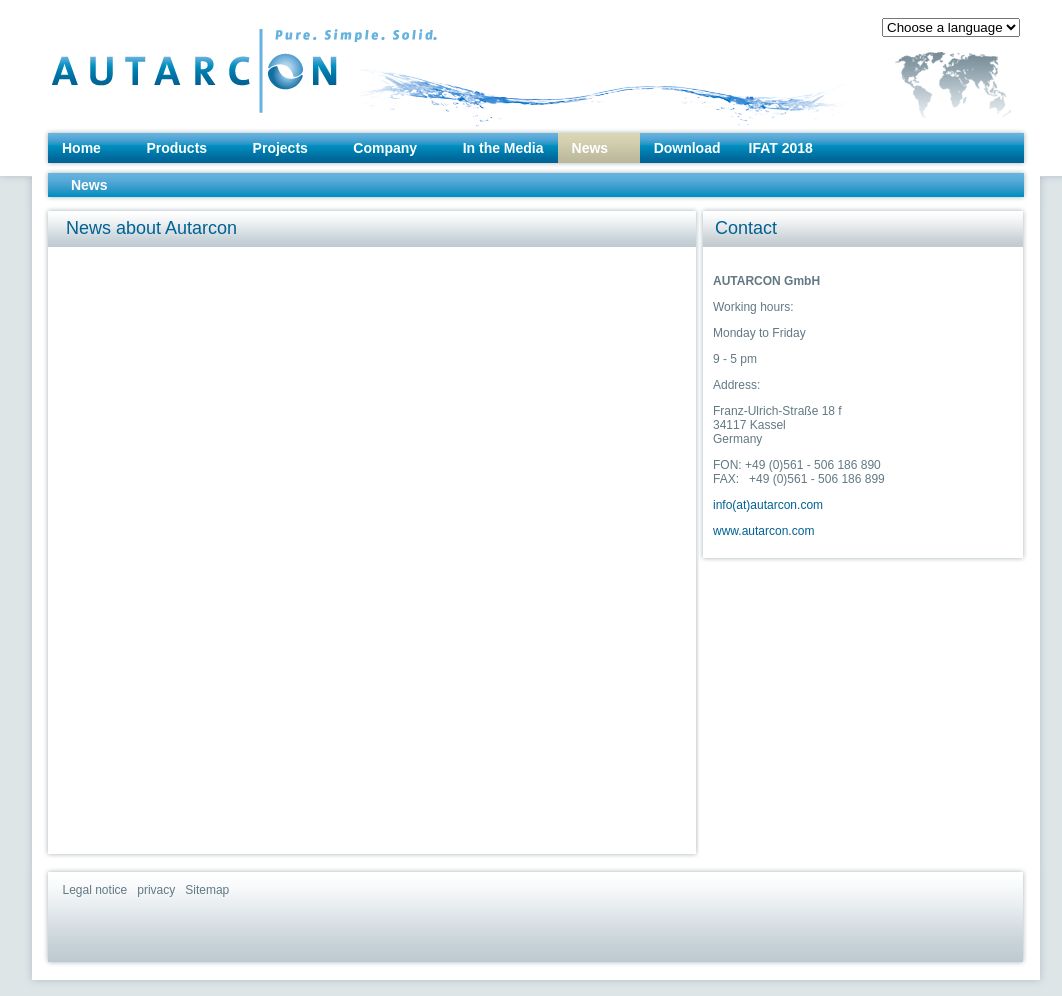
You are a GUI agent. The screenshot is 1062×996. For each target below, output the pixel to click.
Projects (280, 148)
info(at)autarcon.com (768, 505)
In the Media (503, 148)
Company (385, 148)
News (590, 148)
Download (687, 148)
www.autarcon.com (763, 531)
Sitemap (207, 890)
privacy (156, 890)
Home (81, 148)
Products (176, 148)
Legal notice (95, 890)
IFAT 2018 (781, 148)
